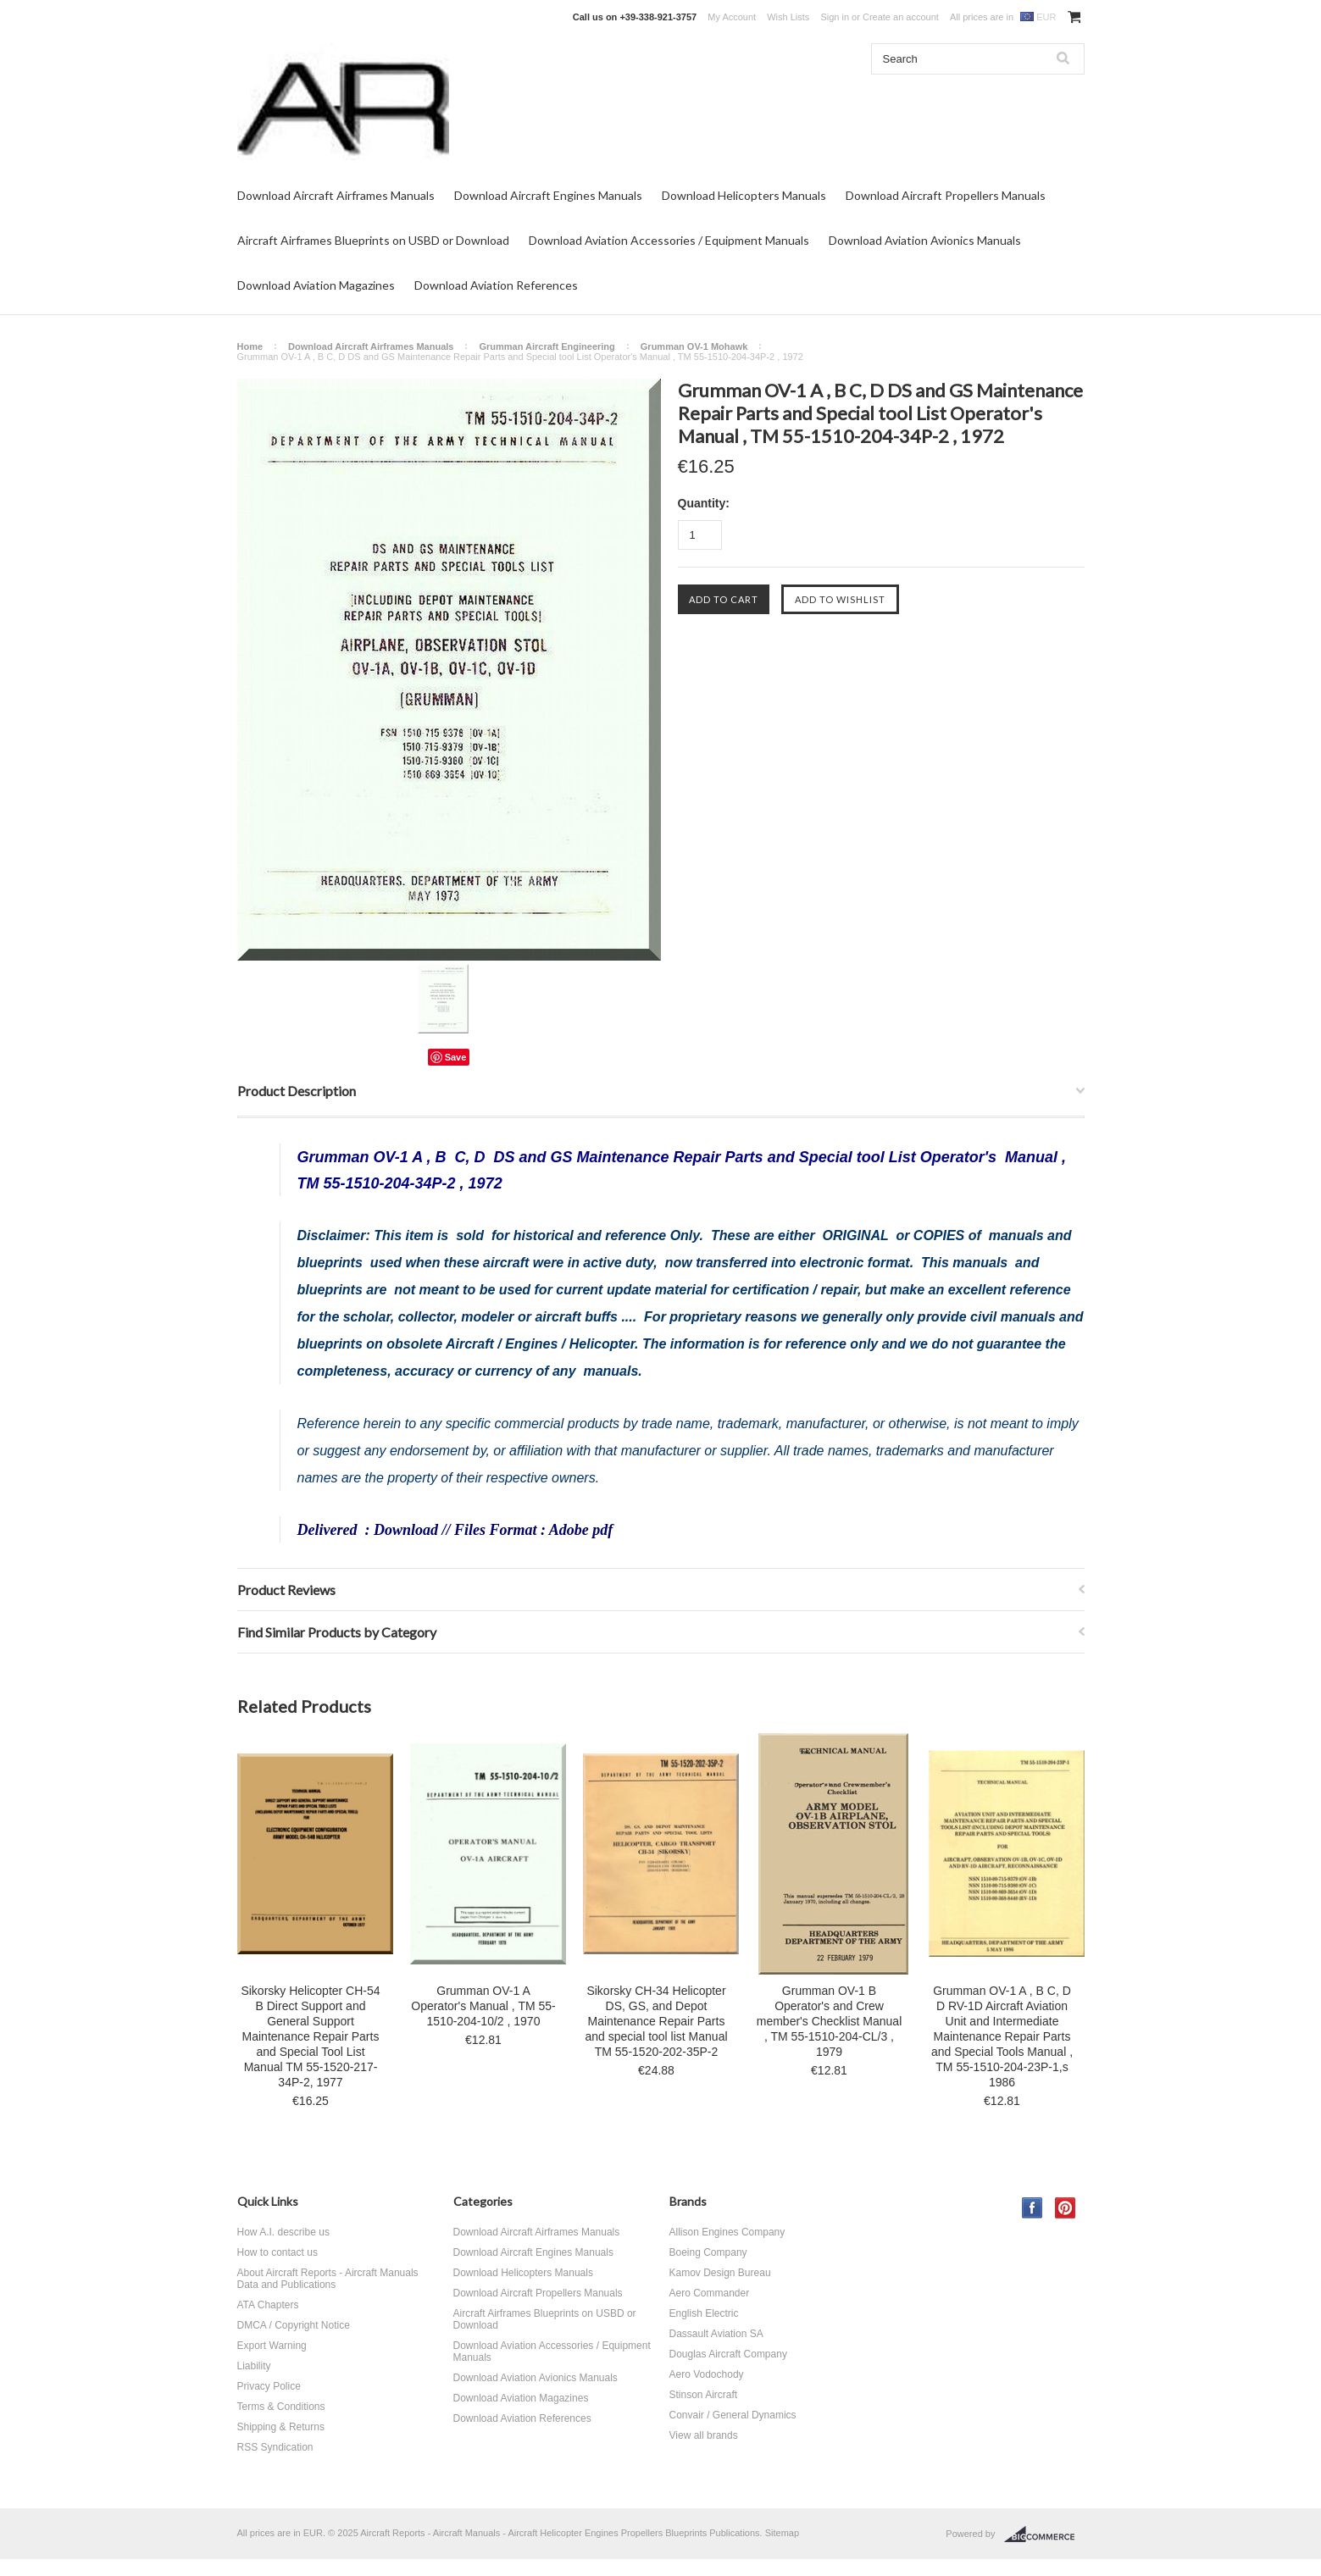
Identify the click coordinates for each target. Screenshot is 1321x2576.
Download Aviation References (496, 285)
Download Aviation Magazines (316, 285)
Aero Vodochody (706, 2374)
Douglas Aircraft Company (728, 2354)
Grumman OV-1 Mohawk (694, 346)
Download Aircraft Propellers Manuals (946, 195)
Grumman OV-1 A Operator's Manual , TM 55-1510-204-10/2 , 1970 (483, 2006)
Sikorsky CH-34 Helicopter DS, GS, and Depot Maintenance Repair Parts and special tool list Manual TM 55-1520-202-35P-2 (656, 2021)
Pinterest (1065, 2208)
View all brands (703, 2435)
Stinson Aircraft (703, 2395)
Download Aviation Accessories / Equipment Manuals (669, 240)
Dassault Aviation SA (716, 2334)
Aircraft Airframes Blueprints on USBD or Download (373, 240)
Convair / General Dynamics (732, 2415)
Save (456, 1057)
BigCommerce (1044, 2534)
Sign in (834, 17)
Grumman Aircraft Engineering (546, 346)
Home (250, 346)
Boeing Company (708, 2252)
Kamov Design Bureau (720, 2273)
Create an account (901, 17)
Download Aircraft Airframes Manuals (336, 195)
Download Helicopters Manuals (744, 195)
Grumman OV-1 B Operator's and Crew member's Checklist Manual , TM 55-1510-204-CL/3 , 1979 (829, 2021)
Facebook (1032, 2208)
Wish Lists (788, 17)
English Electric (704, 2313)
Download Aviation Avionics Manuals (925, 240)
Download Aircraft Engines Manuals (548, 195)
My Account (732, 17)
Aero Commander (709, 2293)
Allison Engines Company (727, 2232)
